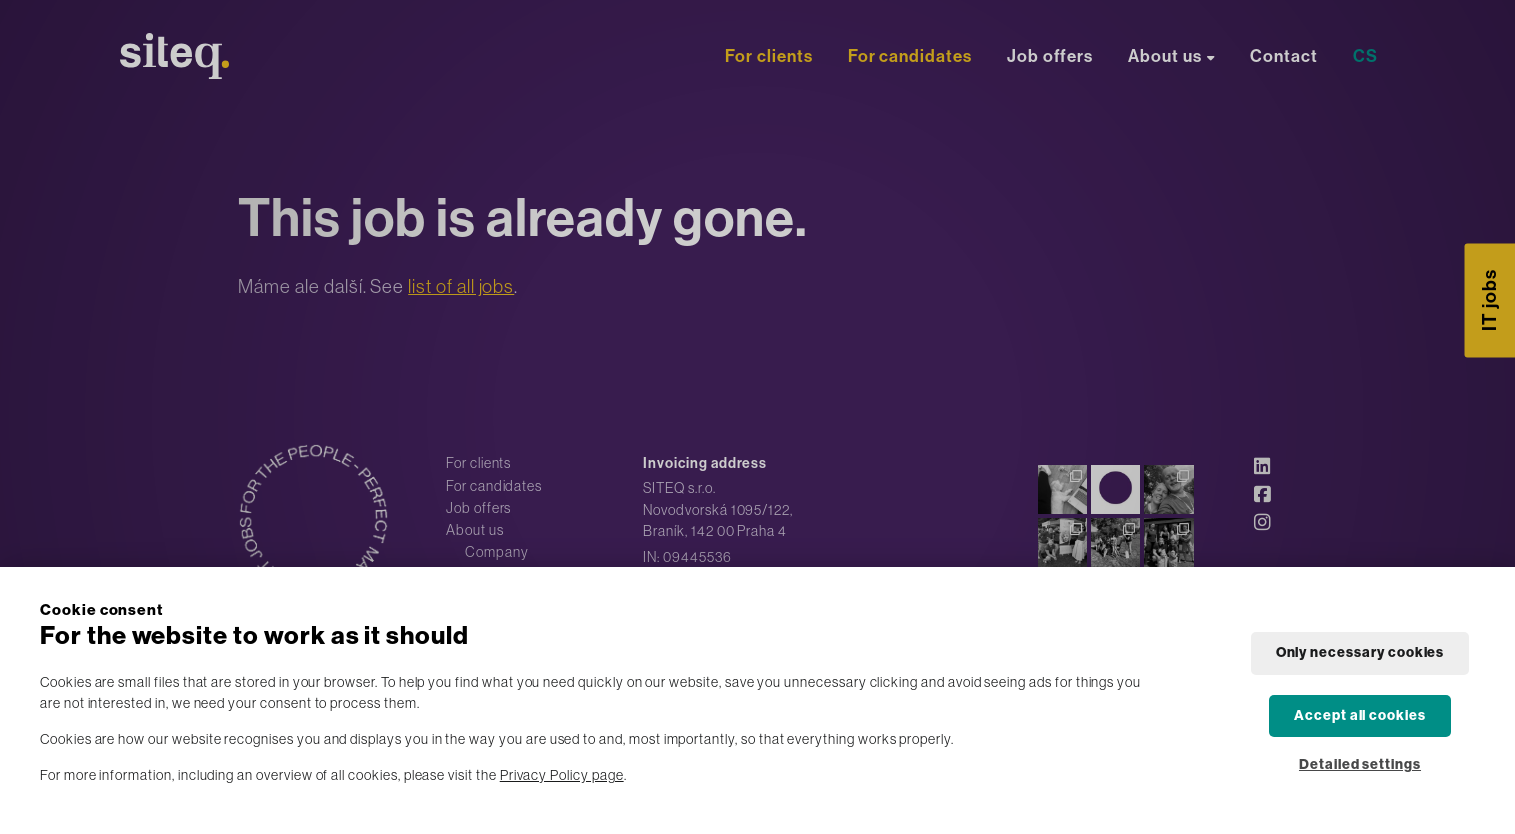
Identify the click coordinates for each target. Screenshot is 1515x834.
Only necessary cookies (1360, 652)
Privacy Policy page (562, 775)
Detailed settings (1360, 764)
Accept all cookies (1360, 715)
